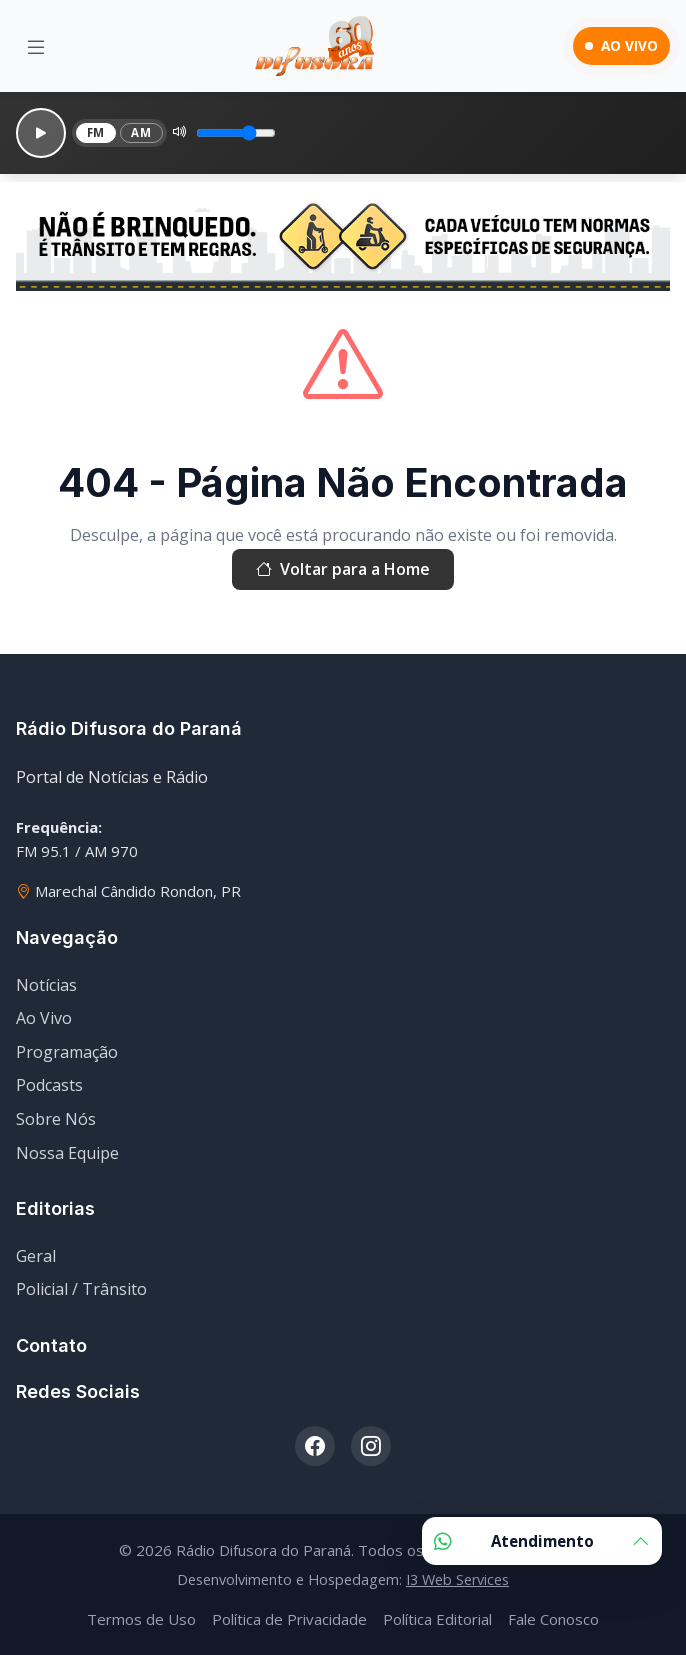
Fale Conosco (553, 1619)
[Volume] (236, 133)
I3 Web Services (457, 1579)
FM (96, 132)
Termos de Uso (141, 1619)
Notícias (46, 985)
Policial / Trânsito (81, 1289)
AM (141, 132)
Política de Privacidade (289, 1619)
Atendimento (542, 1541)
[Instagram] (371, 1446)
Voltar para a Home (343, 570)
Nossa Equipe (67, 1153)
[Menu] (36, 46)
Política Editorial (437, 1619)
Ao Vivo (44, 1018)
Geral (36, 1256)
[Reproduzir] (41, 133)
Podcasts (49, 1085)
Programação (67, 1052)
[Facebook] (315, 1446)
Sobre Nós (56, 1119)
